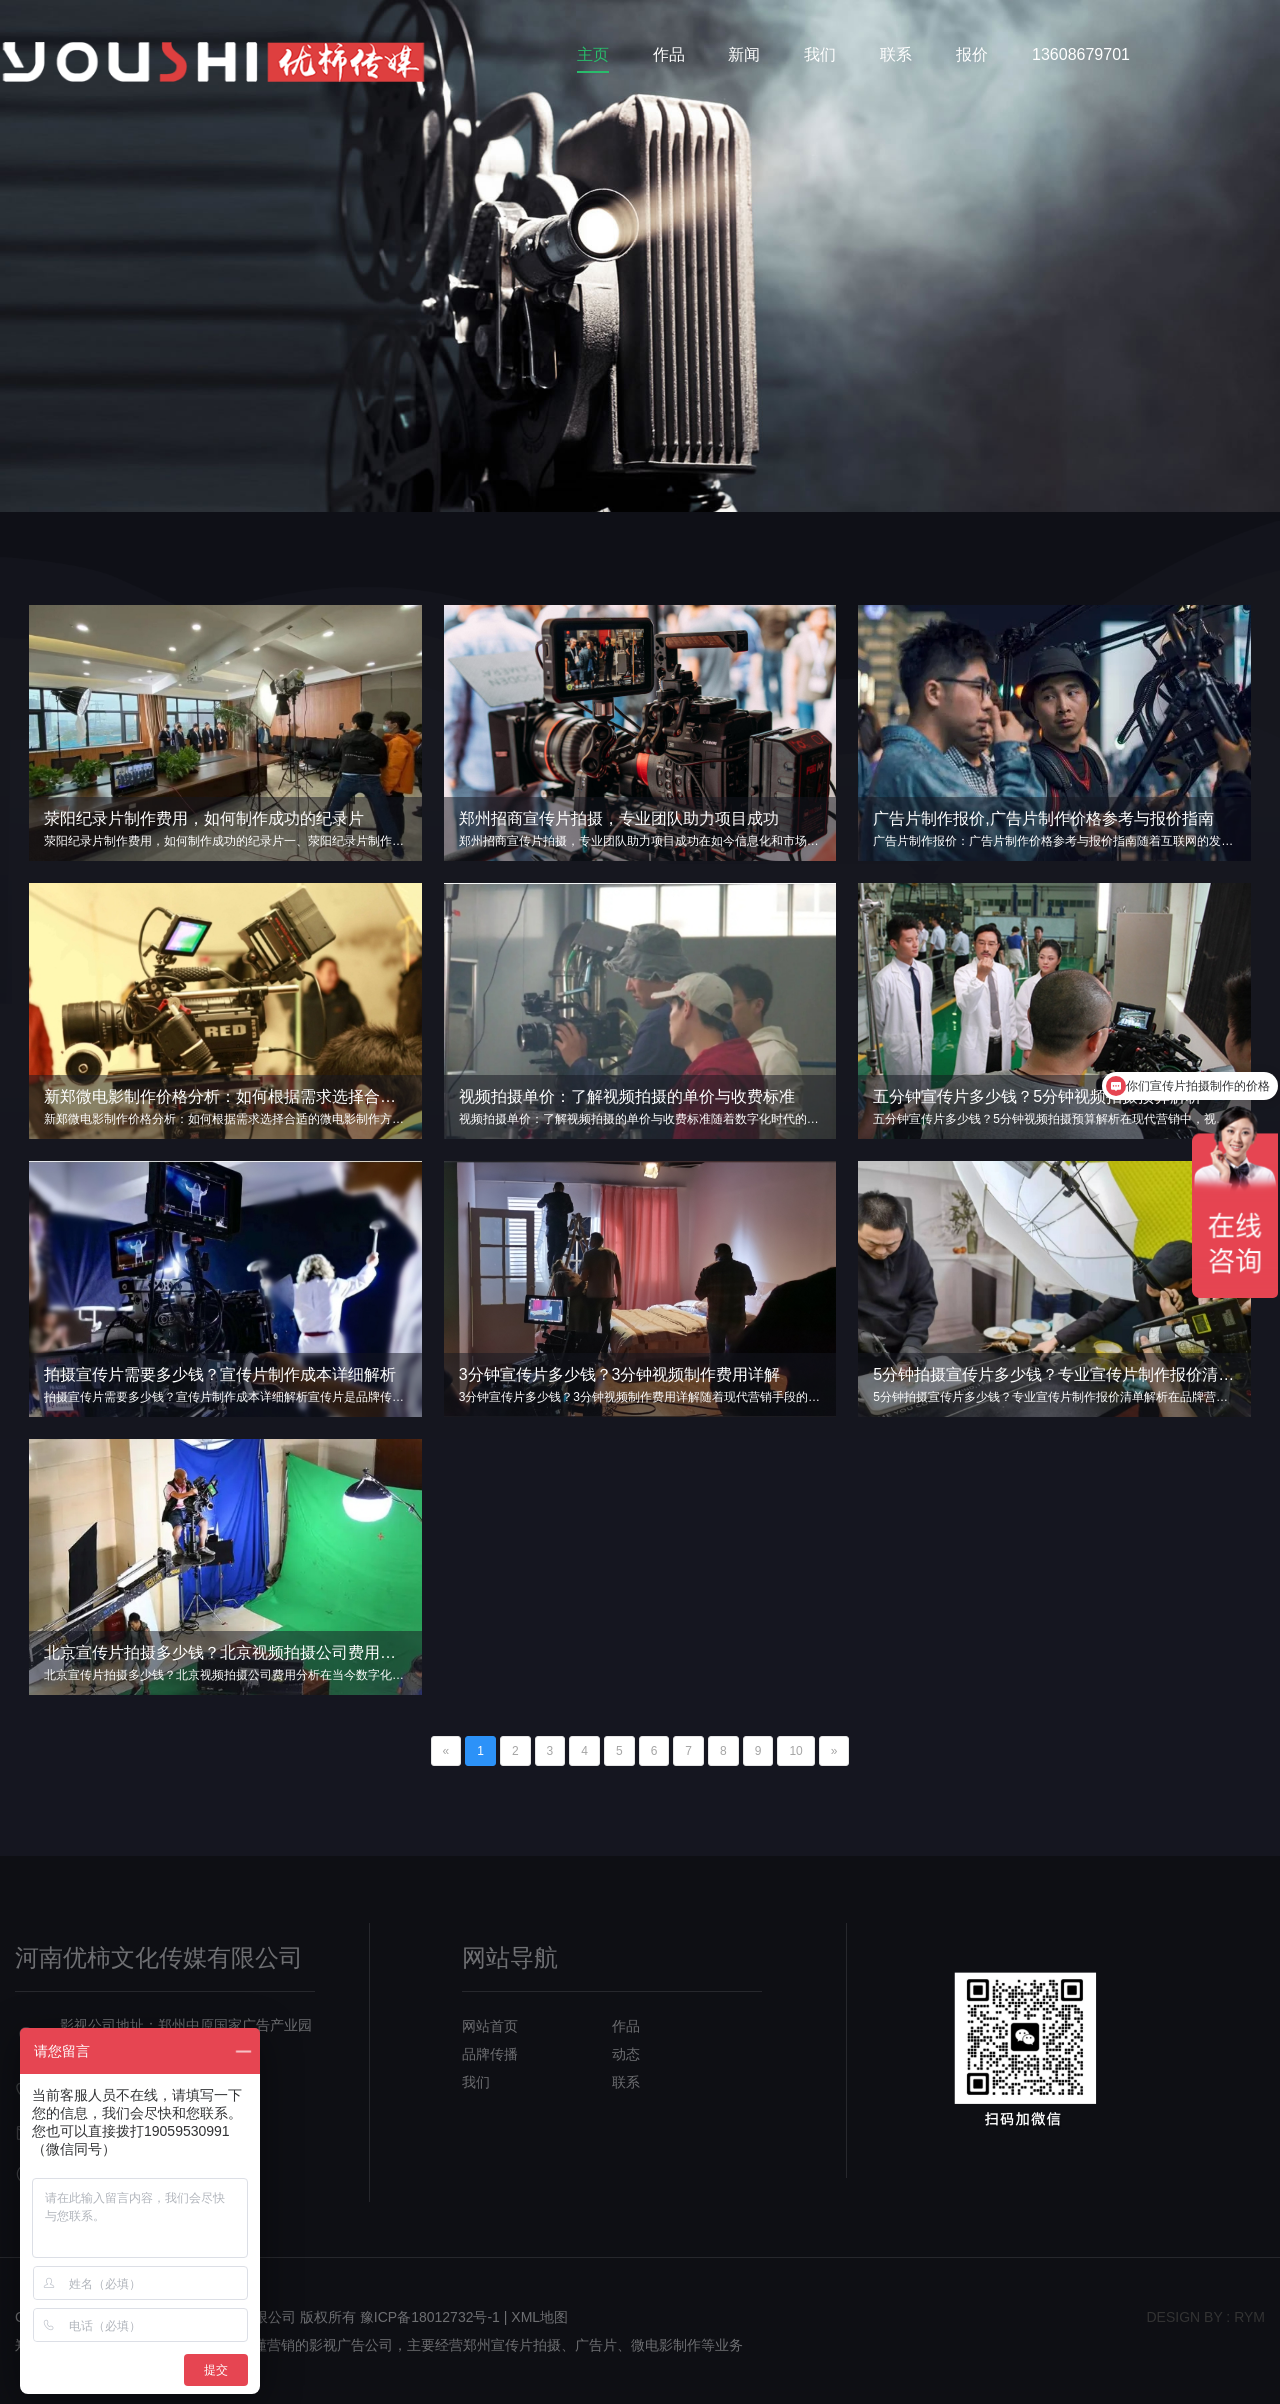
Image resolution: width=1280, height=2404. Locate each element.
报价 (972, 54)
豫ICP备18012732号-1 (430, 2317)
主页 (593, 54)
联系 (896, 54)
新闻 (744, 54)
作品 (669, 54)
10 (795, 1751)
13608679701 (1081, 54)
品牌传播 (490, 2054)
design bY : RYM (1205, 2317)
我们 (820, 54)
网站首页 (490, 2026)
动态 (626, 2054)
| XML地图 (536, 2317)
